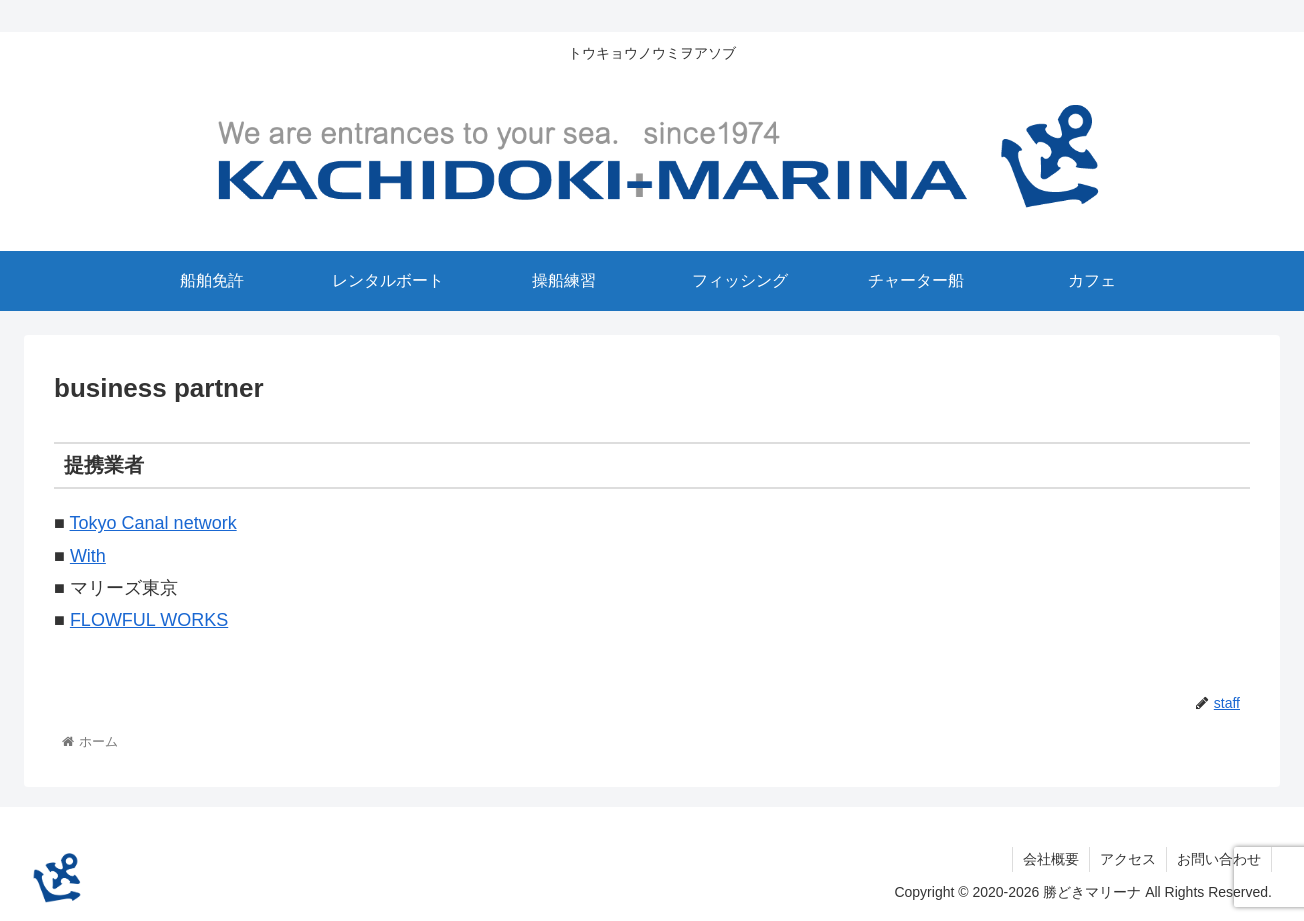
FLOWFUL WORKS (149, 620)
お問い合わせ (1219, 859)
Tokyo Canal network (153, 523)
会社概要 (1051, 859)
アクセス (1128, 859)
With (88, 556)
